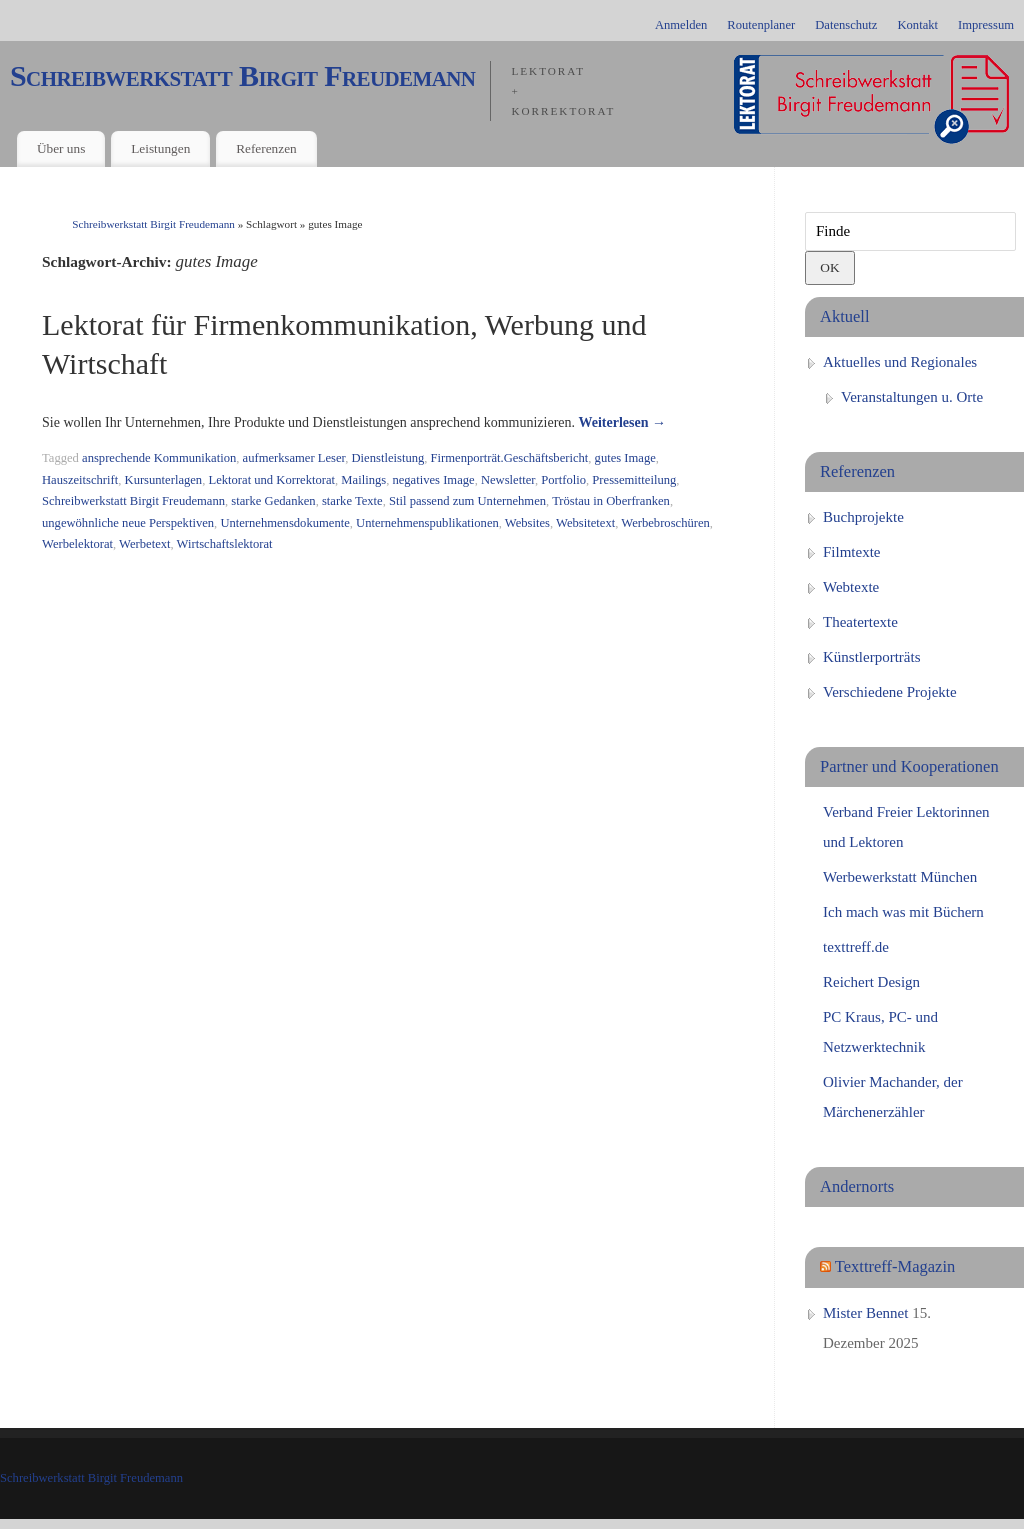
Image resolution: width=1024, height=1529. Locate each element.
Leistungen (160, 148)
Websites (527, 523)
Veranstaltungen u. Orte (912, 397)
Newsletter (508, 480)
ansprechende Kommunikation (159, 458)
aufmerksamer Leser (294, 458)
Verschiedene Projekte (890, 692)
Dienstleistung (388, 458)
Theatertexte (860, 622)
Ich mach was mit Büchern (903, 912)
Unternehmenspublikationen (427, 523)
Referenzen (266, 148)
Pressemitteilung (634, 480)
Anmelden (681, 25)
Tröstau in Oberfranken (611, 501)
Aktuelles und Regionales (900, 362)
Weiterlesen (622, 422)
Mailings (363, 480)
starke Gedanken (273, 501)
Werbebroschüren (665, 523)
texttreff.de (856, 947)
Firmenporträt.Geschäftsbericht (510, 458)
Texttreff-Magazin (895, 1266)
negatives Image (433, 480)
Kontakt (917, 25)
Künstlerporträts (871, 657)
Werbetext (144, 544)
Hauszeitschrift (80, 480)
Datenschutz (846, 25)
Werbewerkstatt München (900, 877)
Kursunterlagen (164, 480)
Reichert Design (871, 982)
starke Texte (352, 501)
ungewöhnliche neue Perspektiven (128, 523)
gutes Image (625, 458)
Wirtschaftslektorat (225, 544)
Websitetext (585, 523)
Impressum (986, 25)
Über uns (61, 148)
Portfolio (563, 480)
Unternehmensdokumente (284, 523)
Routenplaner (761, 25)
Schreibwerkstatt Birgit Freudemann (242, 76)
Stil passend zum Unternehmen (467, 501)
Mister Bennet (865, 1313)
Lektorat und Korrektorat (271, 480)
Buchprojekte (863, 517)
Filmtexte (852, 552)
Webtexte (851, 587)
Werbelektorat (77, 544)
